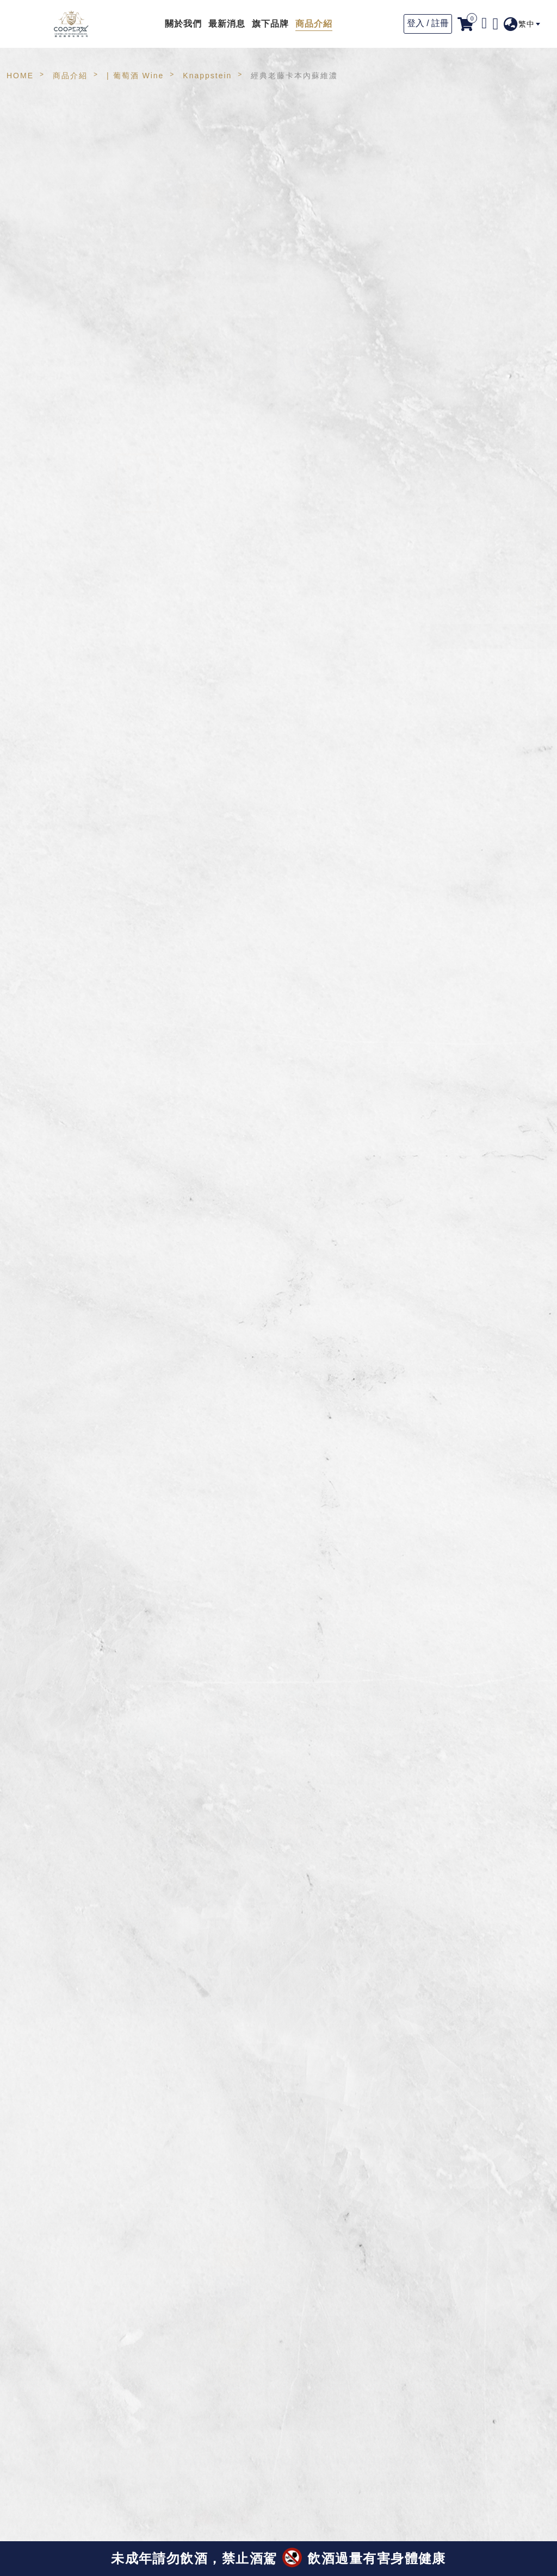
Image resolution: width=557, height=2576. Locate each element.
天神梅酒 (62, 387)
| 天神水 (38, 591)
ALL (31, 148)
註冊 (440, 23)
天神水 (57, 610)
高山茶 (57, 211)
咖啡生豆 (62, 324)
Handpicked (69, 437)
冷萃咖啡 (62, 274)
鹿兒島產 (62, 560)
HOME (20, 75)
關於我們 (183, 23)
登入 (415, 23)
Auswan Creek (75, 461)
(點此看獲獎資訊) (155, 2525)
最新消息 (226, 23)
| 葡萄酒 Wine (135, 75)
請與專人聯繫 (474, 636)
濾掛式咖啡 (67, 299)
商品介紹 (313, 23)
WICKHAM (66, 511)
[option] (251, 274)
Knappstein (207, 75)
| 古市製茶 (43, 541)
